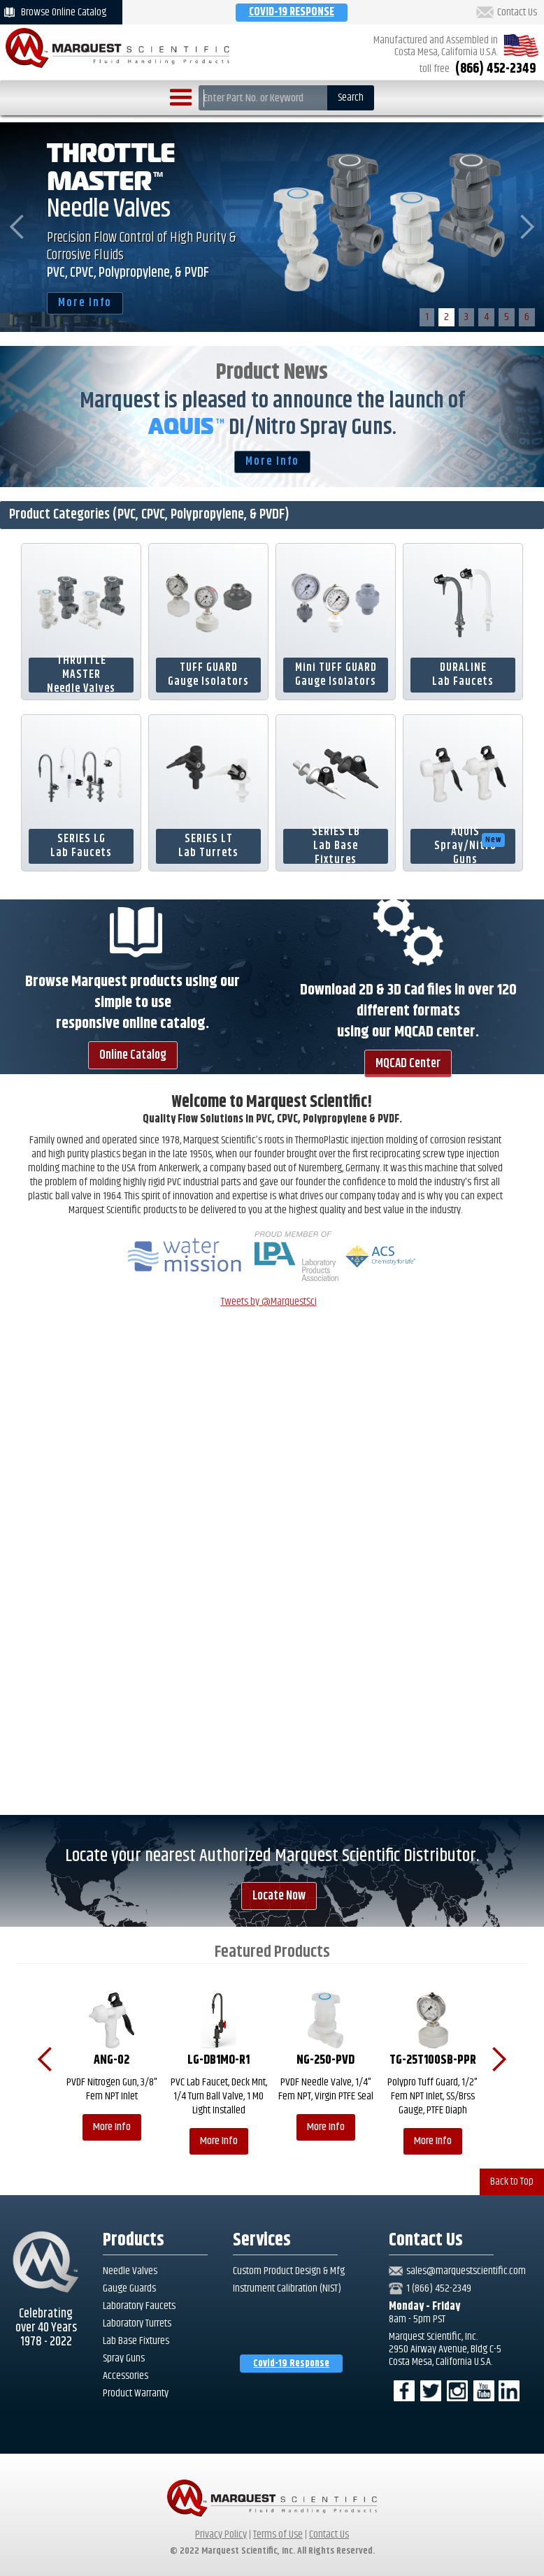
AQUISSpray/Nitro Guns (470, 846)
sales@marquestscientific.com (466, 2271)
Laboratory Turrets (137, 2324)
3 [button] (466, 317)
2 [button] (446, 317)
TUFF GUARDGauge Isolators (208, 674)
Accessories (125, 2376)
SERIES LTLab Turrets (208, 846)
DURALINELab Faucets (463, 674)
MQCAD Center (408, 1063)
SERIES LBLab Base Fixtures (336, 846)
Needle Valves (130, 2271)
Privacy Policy (221, 2534)
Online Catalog (132, 1055)
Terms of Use (278, 2534)
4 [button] (486, 317)
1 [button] (427, 317)
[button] (181, 97)
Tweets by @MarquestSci (269, 1301)
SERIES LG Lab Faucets (81, 846)
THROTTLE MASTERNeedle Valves (81, 675)
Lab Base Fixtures (136, 2341)
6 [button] (526, 317)
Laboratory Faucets (139, 2306)
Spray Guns (124, 2359)
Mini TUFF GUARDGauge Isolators (336, 674)
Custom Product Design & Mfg (289, 2271)
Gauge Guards (129, 2289)
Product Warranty (136, 2394)
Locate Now (279, 1896)
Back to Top (512, 2181)
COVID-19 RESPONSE (291, 12)
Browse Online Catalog (63, 12)
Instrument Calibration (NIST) (287, 2288)
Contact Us (517, 13)
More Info (85, 303)
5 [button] (506, 317)
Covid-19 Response (291, 2363)
